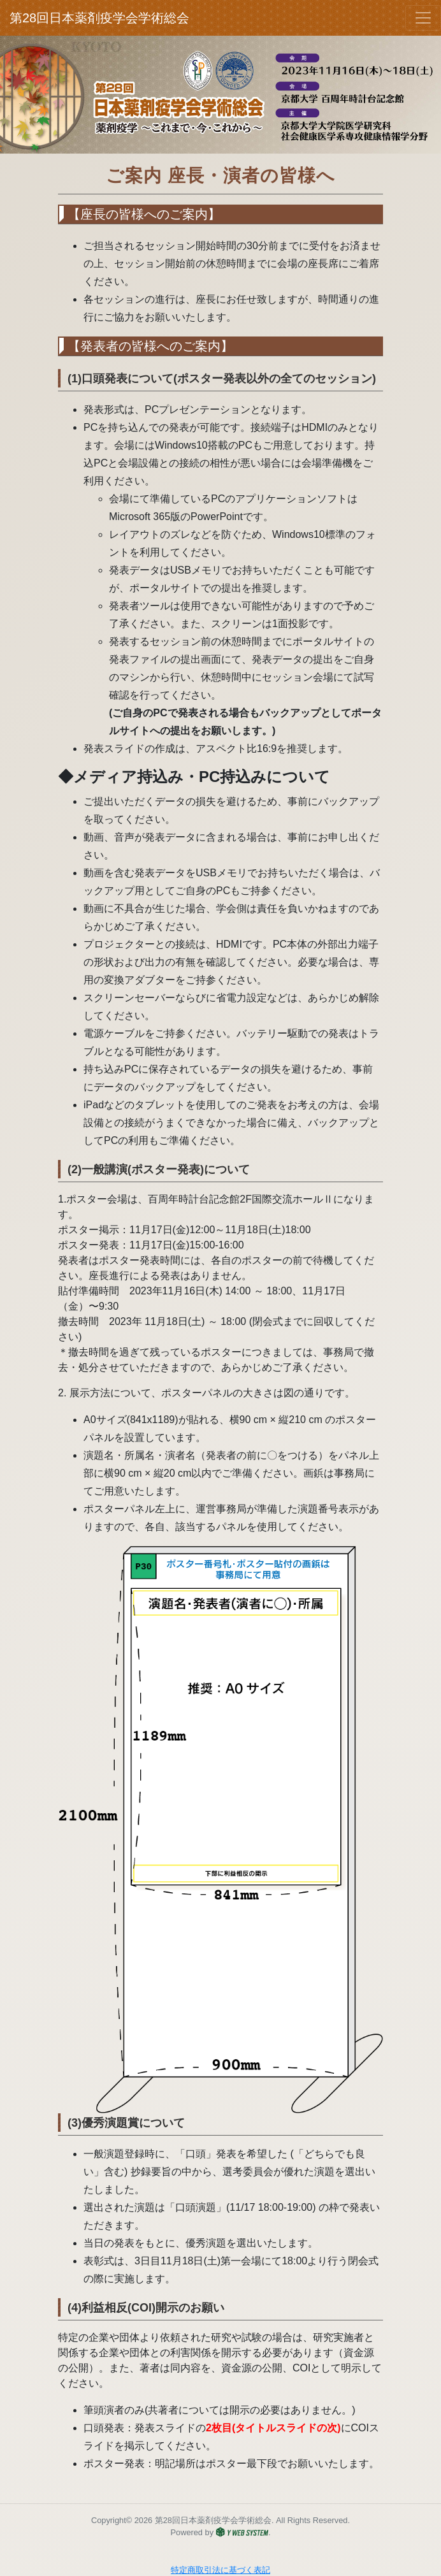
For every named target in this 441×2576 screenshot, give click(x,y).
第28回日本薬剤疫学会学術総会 (60, 18)
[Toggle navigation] (423, 18)
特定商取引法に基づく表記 (220, 2570)
